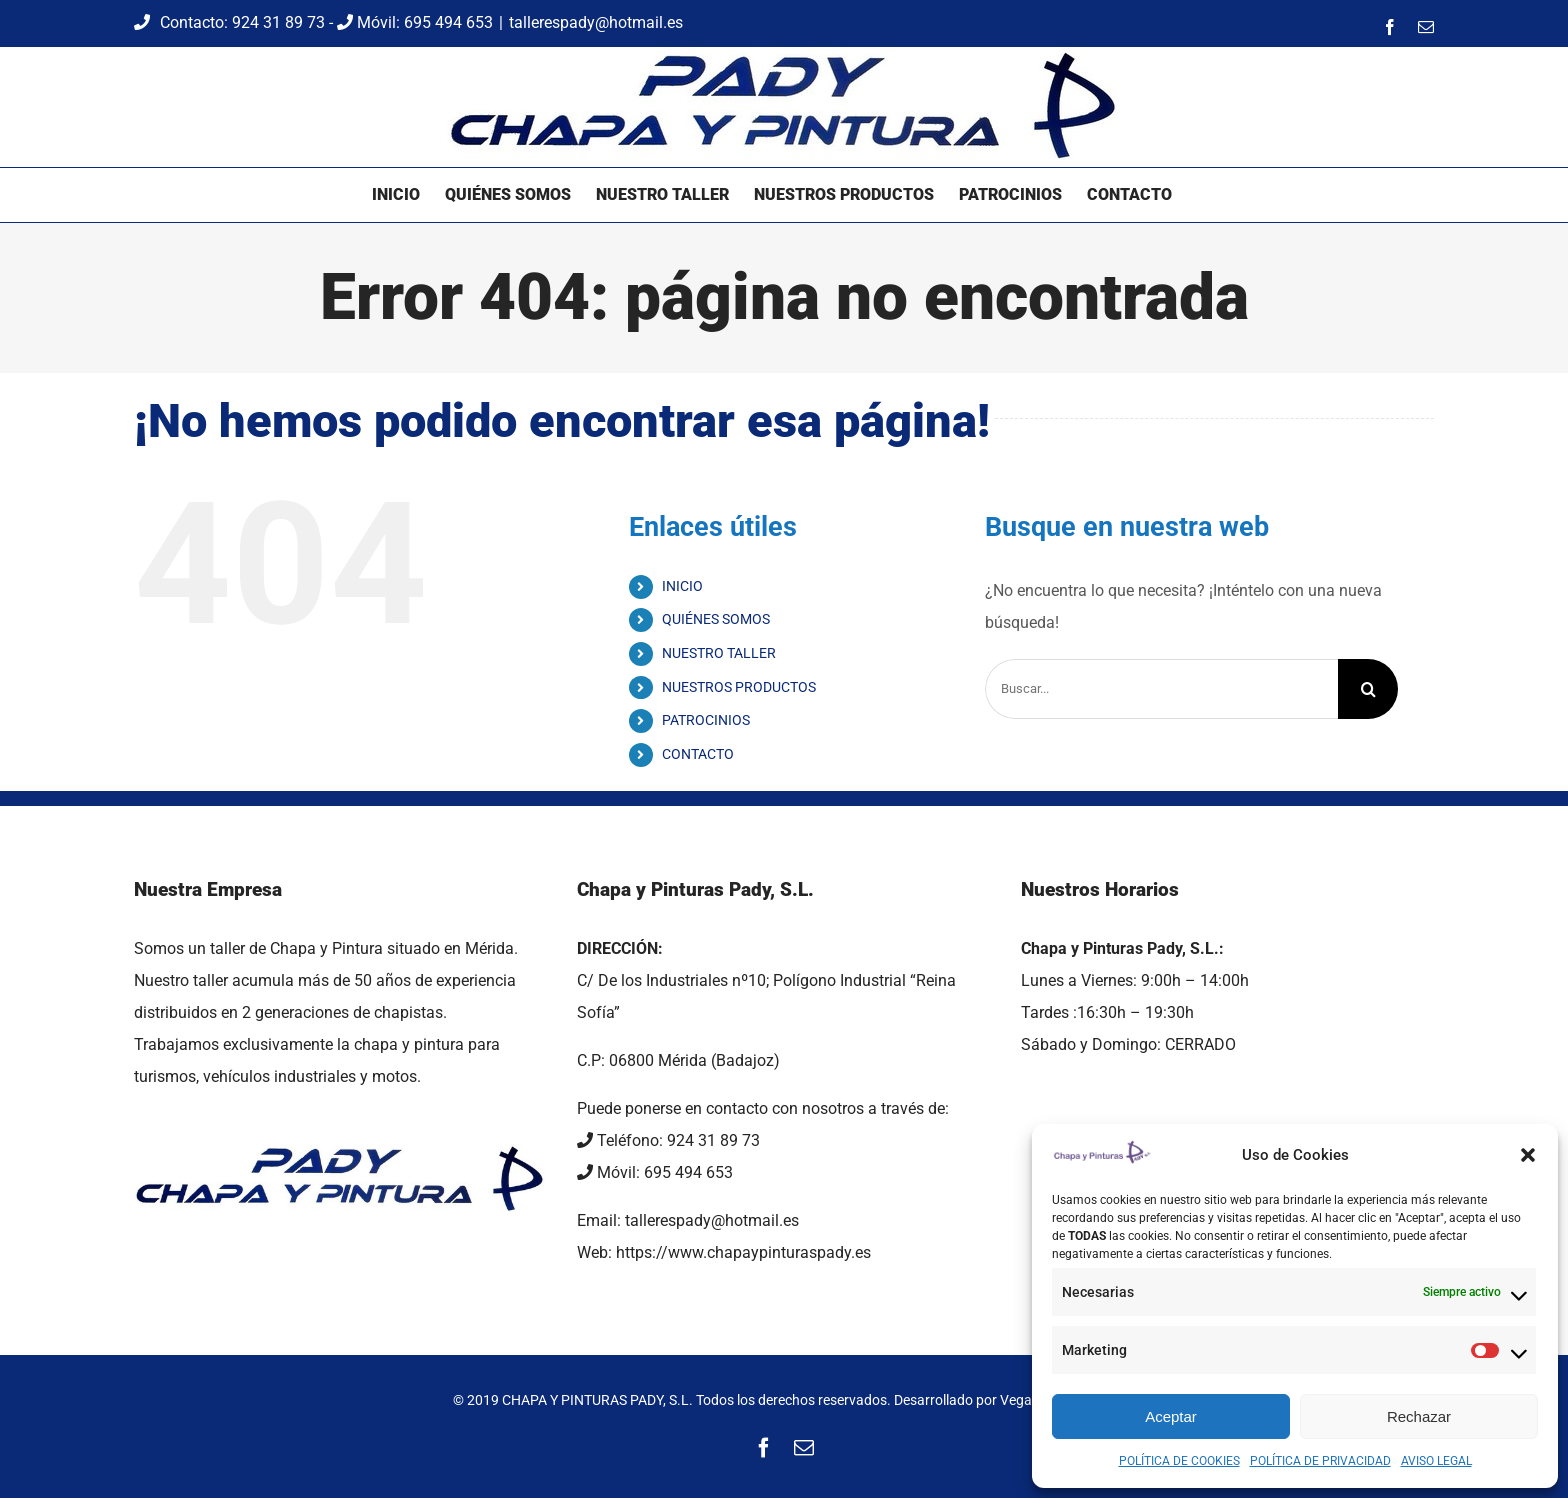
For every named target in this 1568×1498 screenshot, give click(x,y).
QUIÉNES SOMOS (716, 619)
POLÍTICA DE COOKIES (1179, 1461)
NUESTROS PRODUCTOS (739, 687)
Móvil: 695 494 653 (415, 22)
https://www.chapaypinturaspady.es (743, 1252)
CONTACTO (698, 754)
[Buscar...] (1161, 689)
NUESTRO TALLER (719, 653)
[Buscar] (1368, 689)
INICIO (682, 586)
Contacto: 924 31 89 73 (231, 22)
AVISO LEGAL (1436, 1461)
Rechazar (1419, 1416)
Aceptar (1171, 1416)
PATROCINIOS (706, 720)
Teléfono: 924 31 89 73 (668, 1140)
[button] (1528, 1155)
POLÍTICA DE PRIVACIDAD (1320, 1461)
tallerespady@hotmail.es (596, 22)
